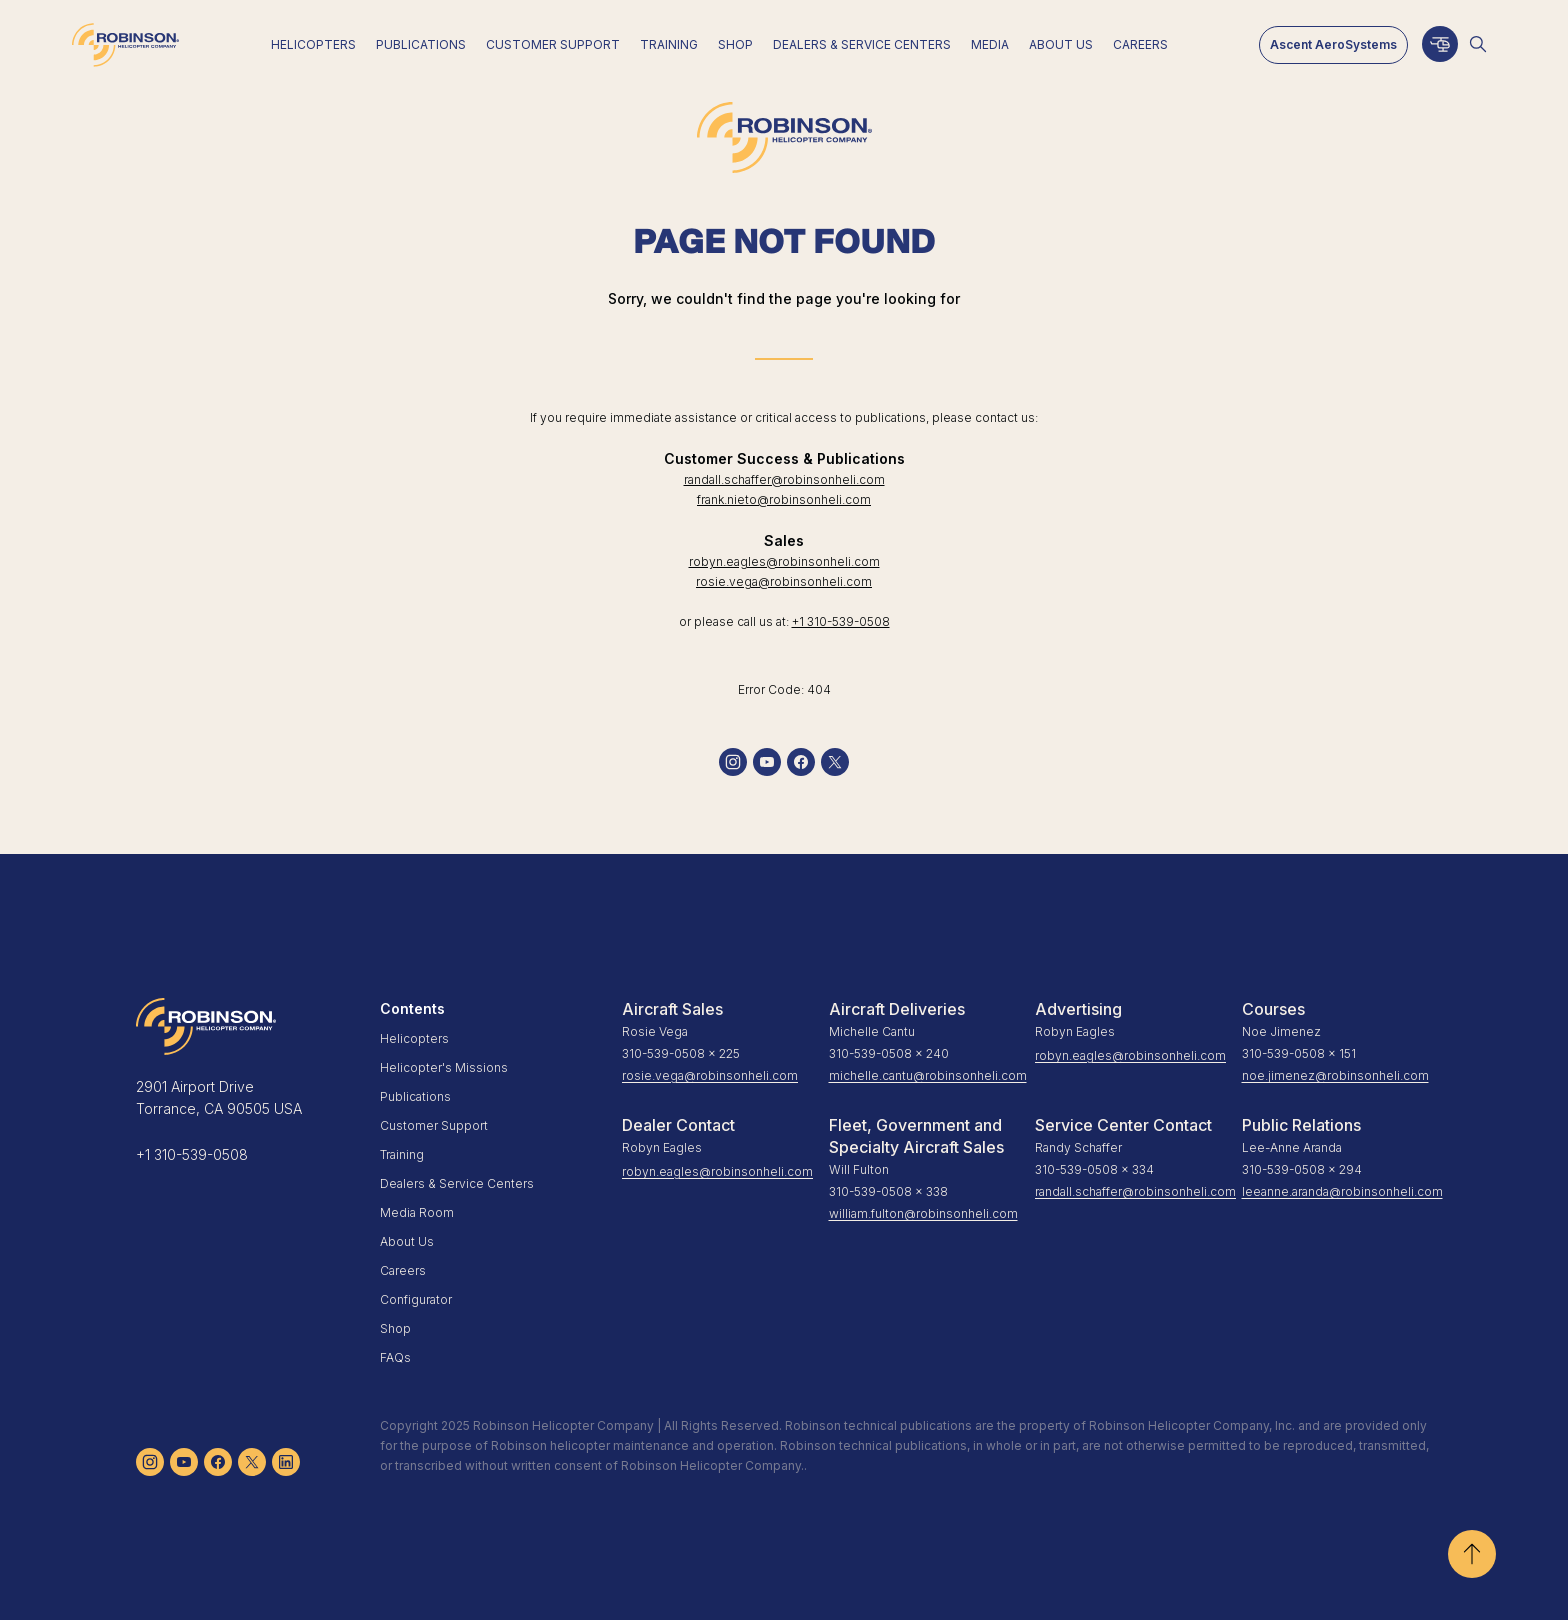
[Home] (125, 45)
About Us (407, 1241)
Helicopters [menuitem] (313, 44)
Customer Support (434, 1125)
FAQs (395, 1357)
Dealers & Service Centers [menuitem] (862, 44)
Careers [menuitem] (1140, 44)
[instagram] (733, 762)
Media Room (417, 1212)
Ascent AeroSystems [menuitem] (1333, 44)
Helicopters (414, 1038)
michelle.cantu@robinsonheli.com (924, 1075)
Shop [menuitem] (735, 44)
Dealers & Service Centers (457, 1183)
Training (402, 1154)
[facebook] (801, 762)
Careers (403, 1270)
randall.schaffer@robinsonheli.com (784, 479)
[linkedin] (286, 1462)
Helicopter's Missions (444, 1067)
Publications (415, 1096)
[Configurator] (1440, 44)
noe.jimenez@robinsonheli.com (1335, 1075)
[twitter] (835, 762)
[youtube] (767, 762)
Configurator (416, 1299)
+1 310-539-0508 (841, 621)
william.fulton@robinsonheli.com (923, 1213)
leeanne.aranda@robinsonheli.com (1337, 1191)
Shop (395, 1328)
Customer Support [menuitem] (553, 44)
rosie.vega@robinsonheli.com (784, 581)
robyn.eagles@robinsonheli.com (784, 561)
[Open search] (1478, 44)
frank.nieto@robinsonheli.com (784, 499)
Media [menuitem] (990, 44)
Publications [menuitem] (421, 44)
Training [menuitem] (669, 44)
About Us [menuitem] (1061, 44)
